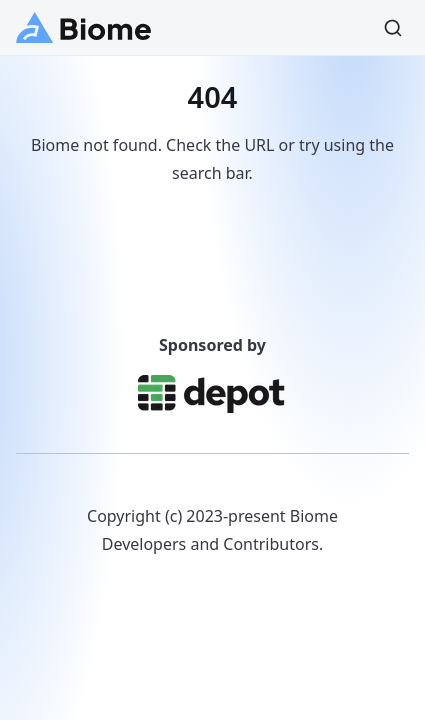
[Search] (393, 28)
